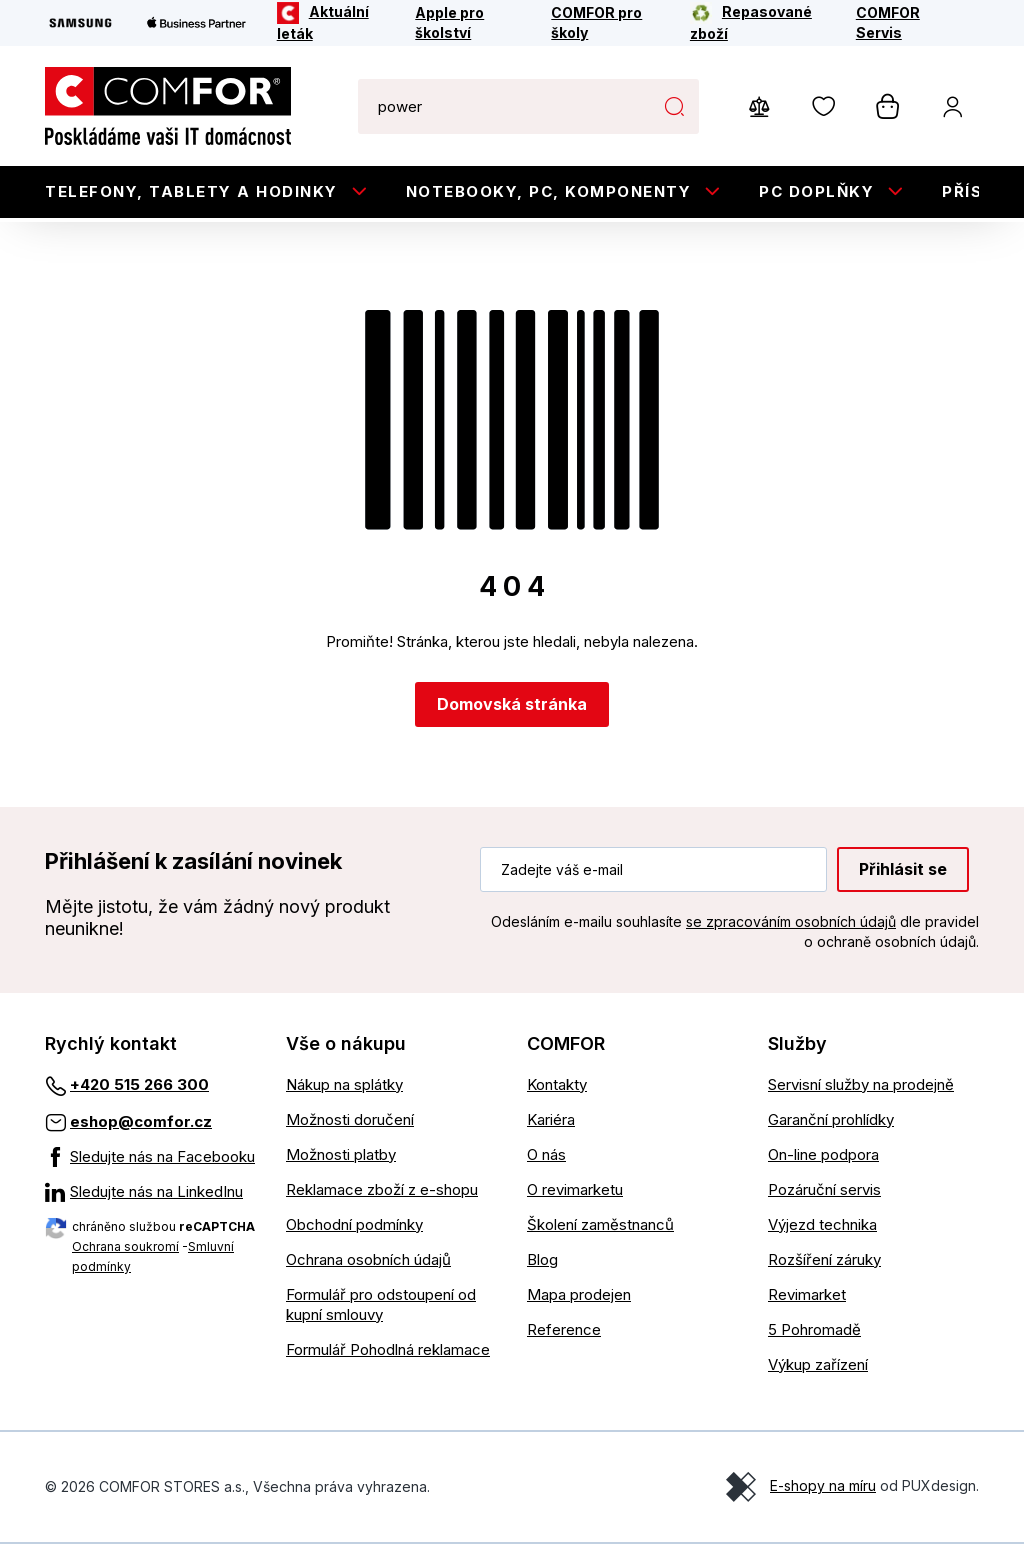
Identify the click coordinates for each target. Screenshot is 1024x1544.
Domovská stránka (512, 704)
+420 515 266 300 (139, 1084)
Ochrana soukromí (125, 1246)
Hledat (673, 106)
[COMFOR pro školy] (607, 23)
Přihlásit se (903, 869)
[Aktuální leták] (333, 23)
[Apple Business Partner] (196, 23)
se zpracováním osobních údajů (791, 921)
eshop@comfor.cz (141, 1121)
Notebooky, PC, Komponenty (549, 191)
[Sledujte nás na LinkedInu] (150, 1192)
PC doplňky (816, 191)
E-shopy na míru (823, 1485)
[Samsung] (80, 23)
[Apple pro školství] (469, 23)
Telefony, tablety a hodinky (191, 191)
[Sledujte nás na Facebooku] (150, 1157)
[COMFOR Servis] (904, 23)
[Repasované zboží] (759, 23)
